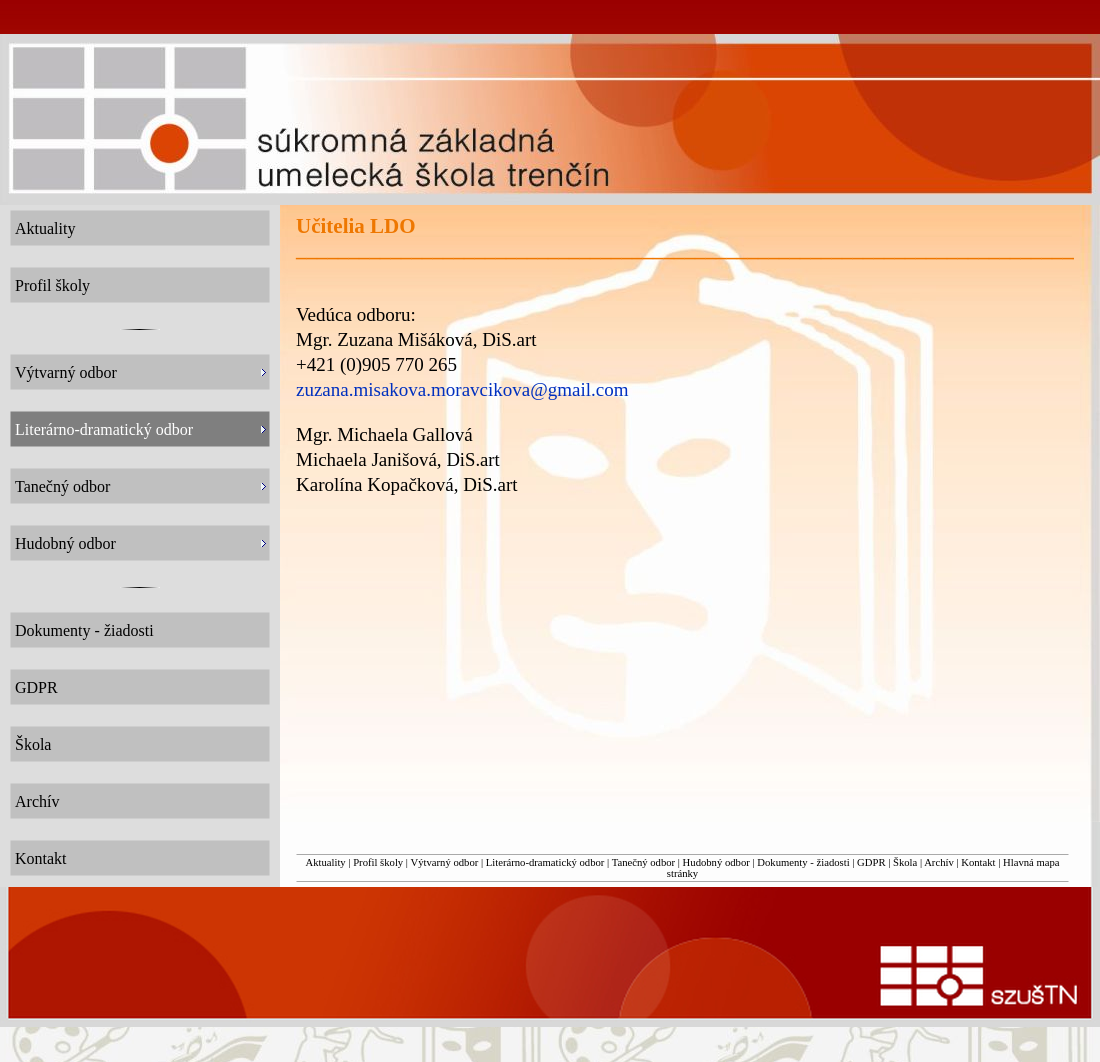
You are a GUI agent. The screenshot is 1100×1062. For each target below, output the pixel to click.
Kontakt (978, 862)
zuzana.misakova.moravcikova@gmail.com (462, 389)
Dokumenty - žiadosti (803, 862)
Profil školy (378, 862)
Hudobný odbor (716, 862)
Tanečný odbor (643, 862)
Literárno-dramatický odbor (545, 862)
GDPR (871, 862)
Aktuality (325, 862)
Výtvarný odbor (444, 862)
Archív (939, 862)
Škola (905, 862)
